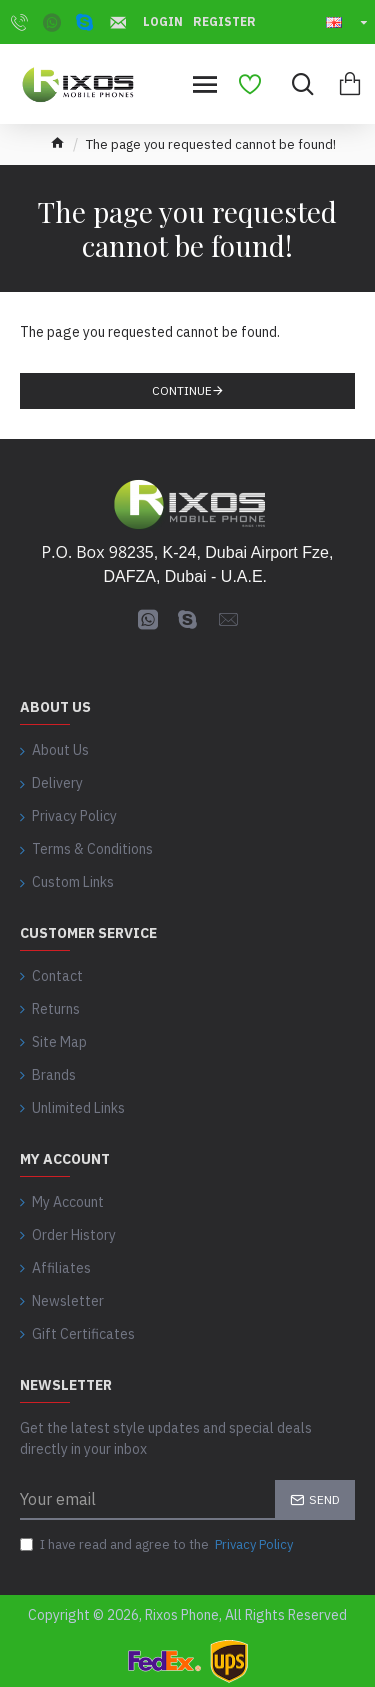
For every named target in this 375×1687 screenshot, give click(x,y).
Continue (182, 390)
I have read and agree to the (158, 1545)
